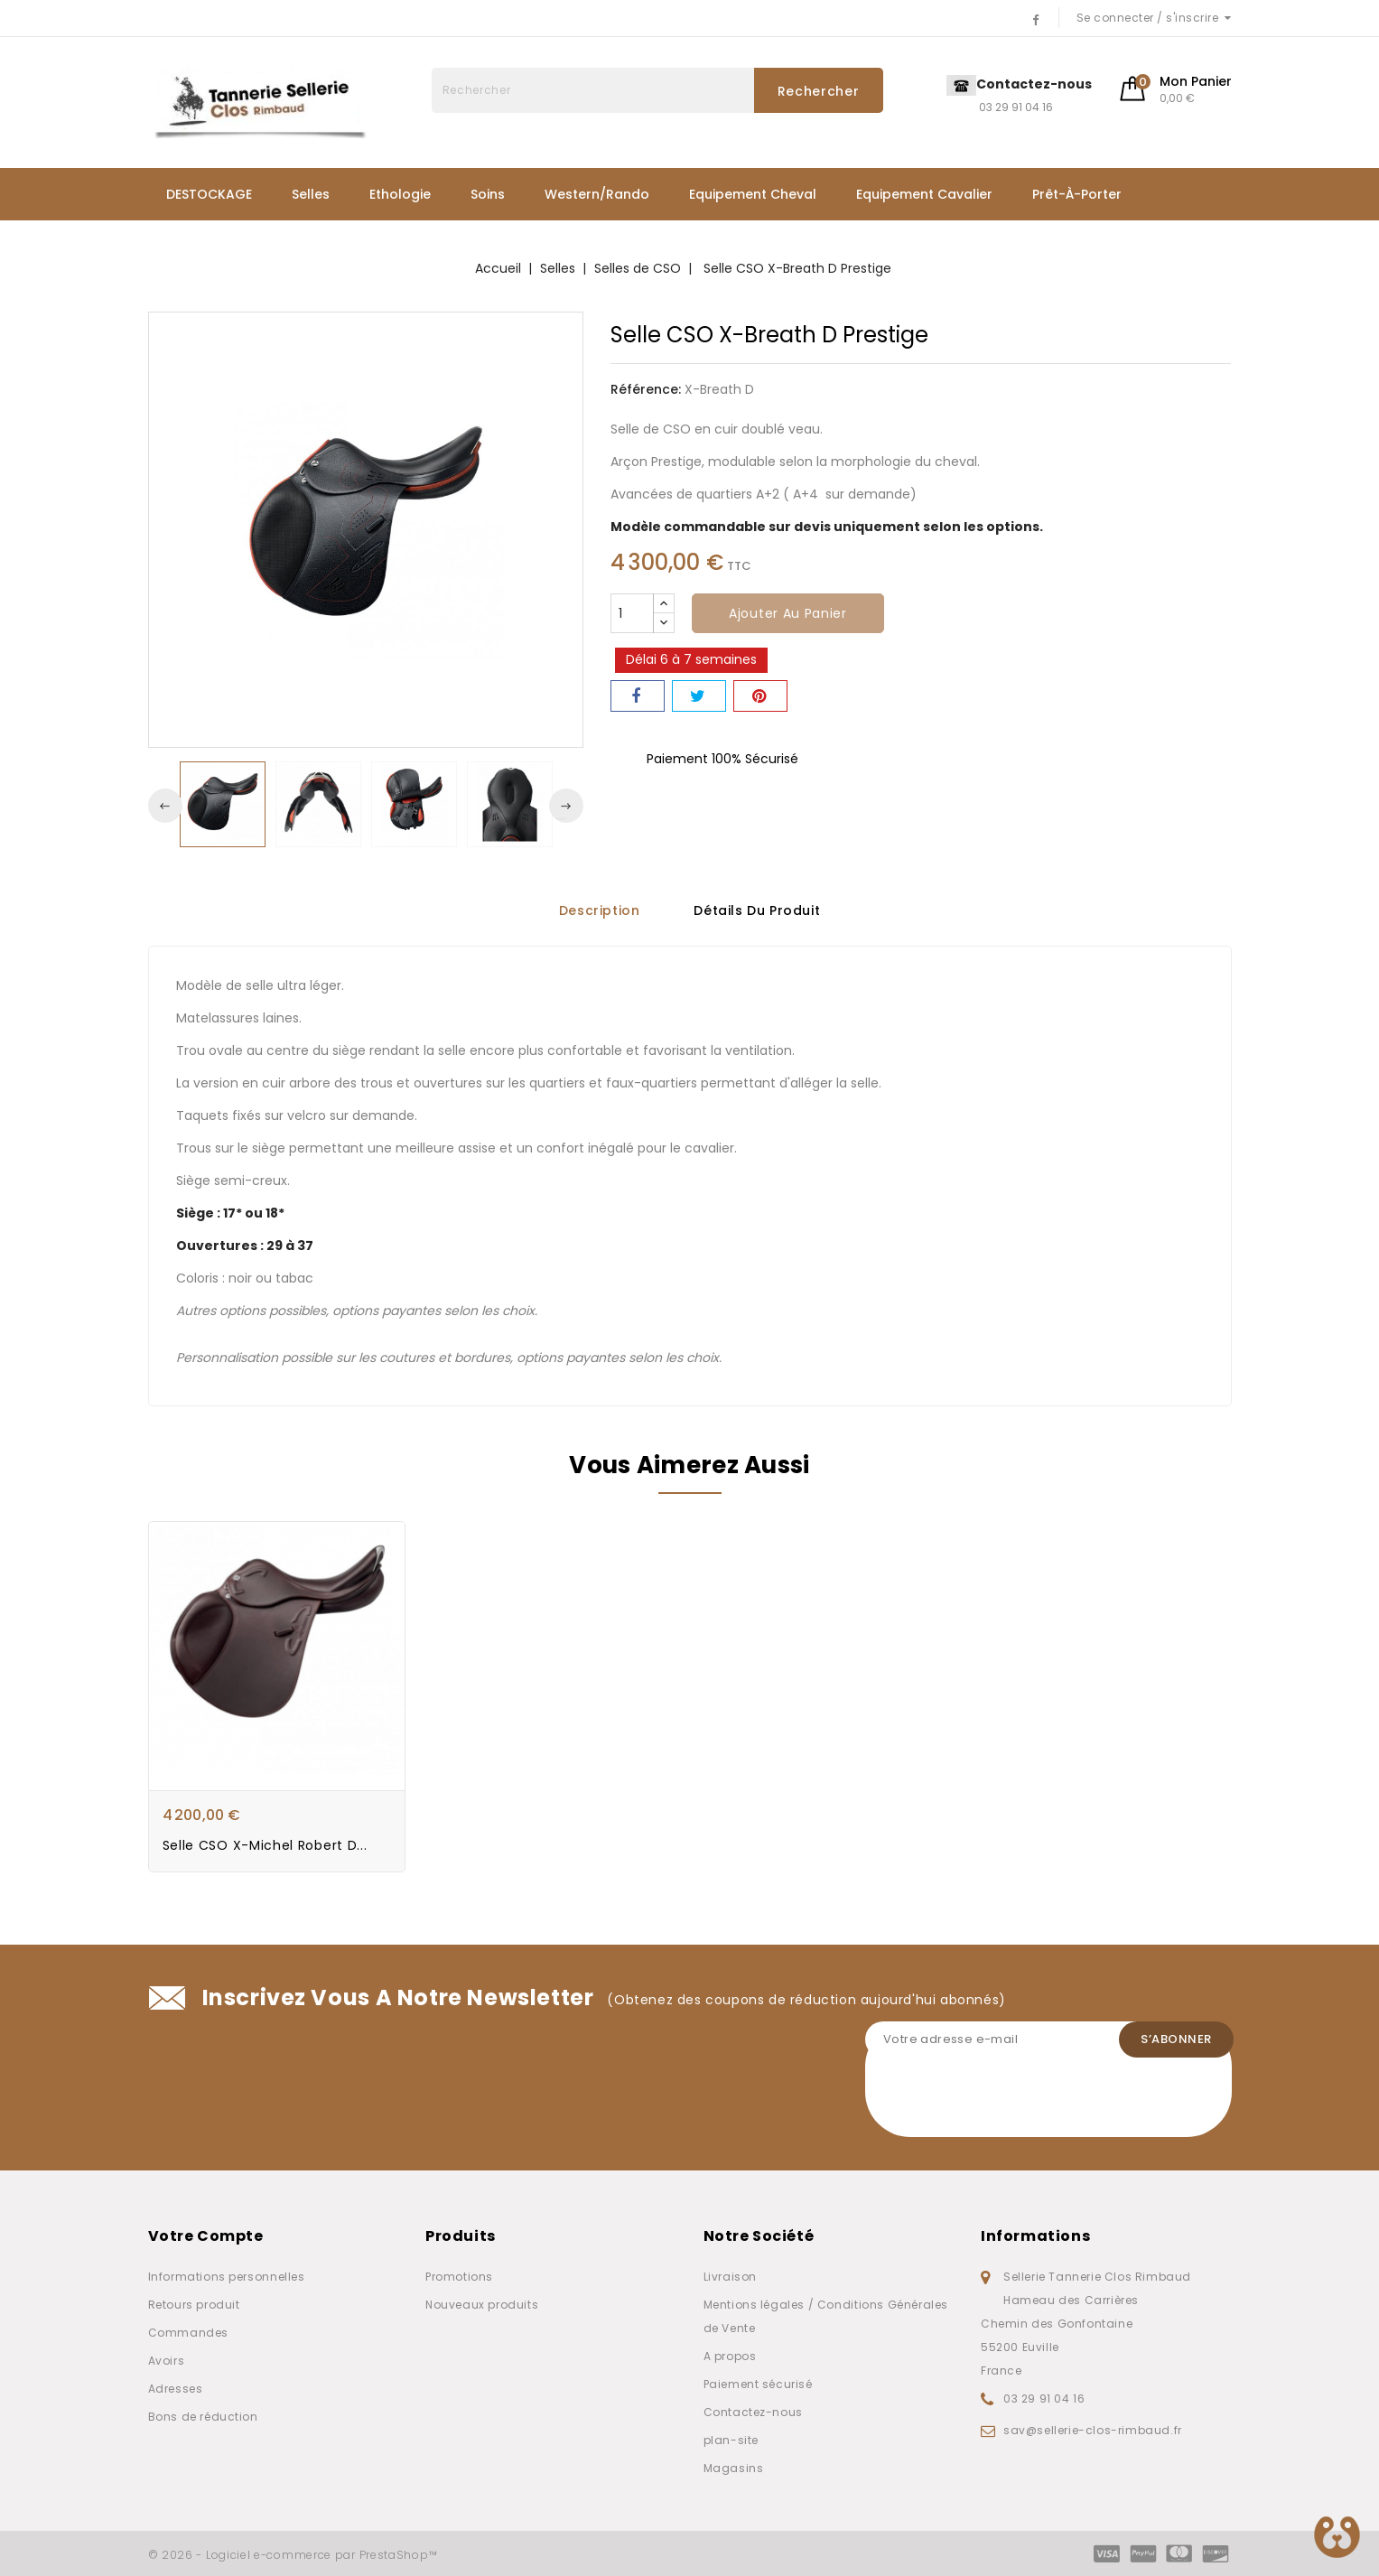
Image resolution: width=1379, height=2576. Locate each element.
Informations (1035, 2236)
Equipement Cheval (752, 194)
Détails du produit (757, 910)
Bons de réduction (203, 2416)
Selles (311, 194)
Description (599, 910)
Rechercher (819, 91)
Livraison (730, 2276)
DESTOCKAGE (209, 194)
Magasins (733, 2468)
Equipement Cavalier (924, 194)
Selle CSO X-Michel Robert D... (265, 1846)
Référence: (645, 389)
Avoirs (166, 2360)
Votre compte (206, 2236)
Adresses (175, 2388)
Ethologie (400, 194)
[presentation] (1002, 2102)
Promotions (459, 2276)
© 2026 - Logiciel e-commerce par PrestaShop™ (293, 2554)
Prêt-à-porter (1077, 194)
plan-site (731, 2440)
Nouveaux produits (481, 2304)
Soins (488, 194)
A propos (730, 2356)
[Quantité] (632, 613)
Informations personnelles (226, 2276)
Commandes (188, 2332)
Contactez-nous (753, 2412)
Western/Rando (597, 194)
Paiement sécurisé (758, 2384)
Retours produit (194, 2304)
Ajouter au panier (788, 613)
